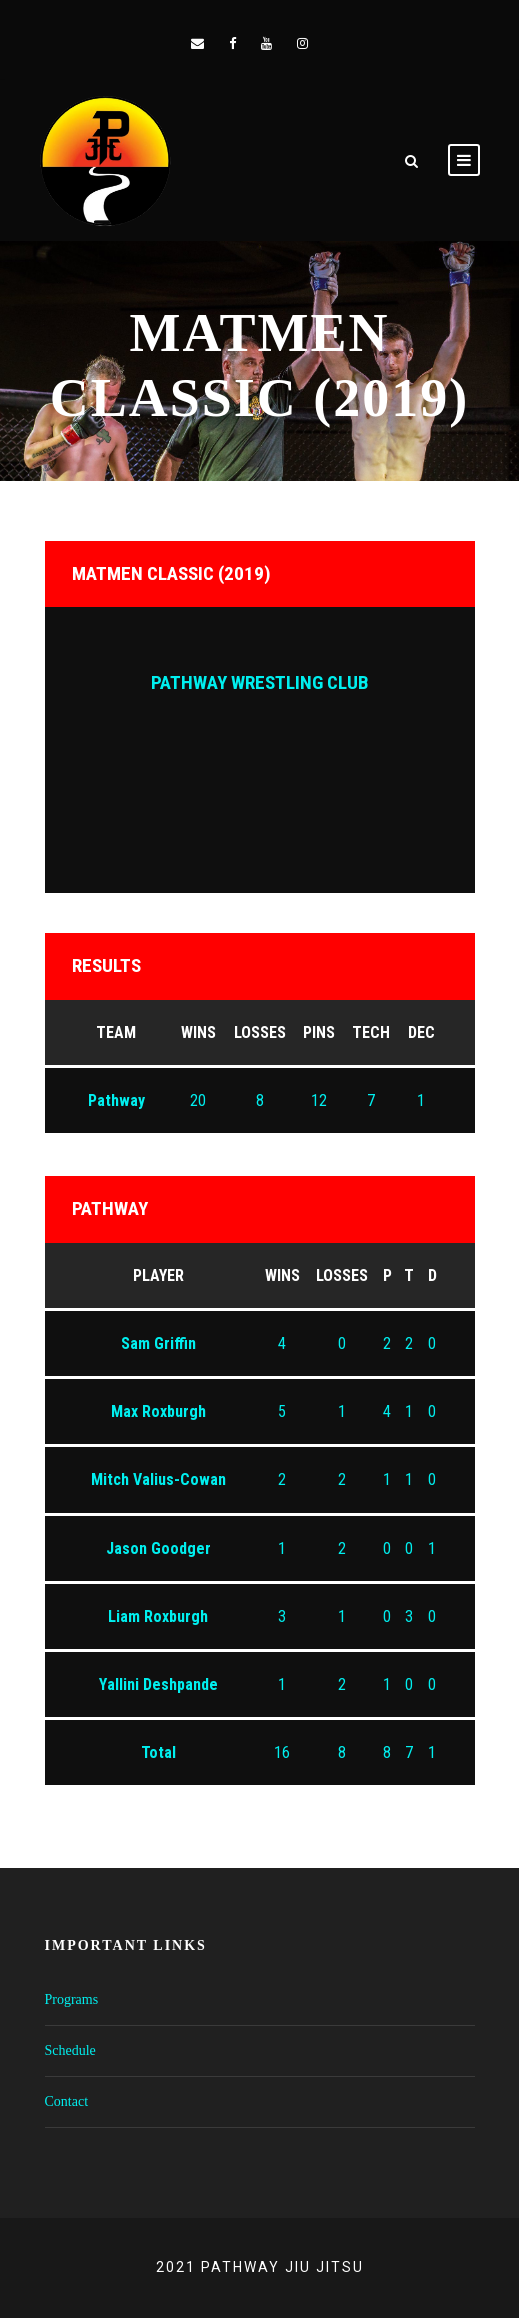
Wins (282, 1275)
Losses (342, 1275)
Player (158, 1275)
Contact (67, 2101)
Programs (72, 1999)
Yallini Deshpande (158, 1684)
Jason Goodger (158, 1548)
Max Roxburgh (158, 1411)
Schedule (70, 2050)
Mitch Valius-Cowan (158, 1479)
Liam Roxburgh (158, 1616)
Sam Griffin (158, 1343)
